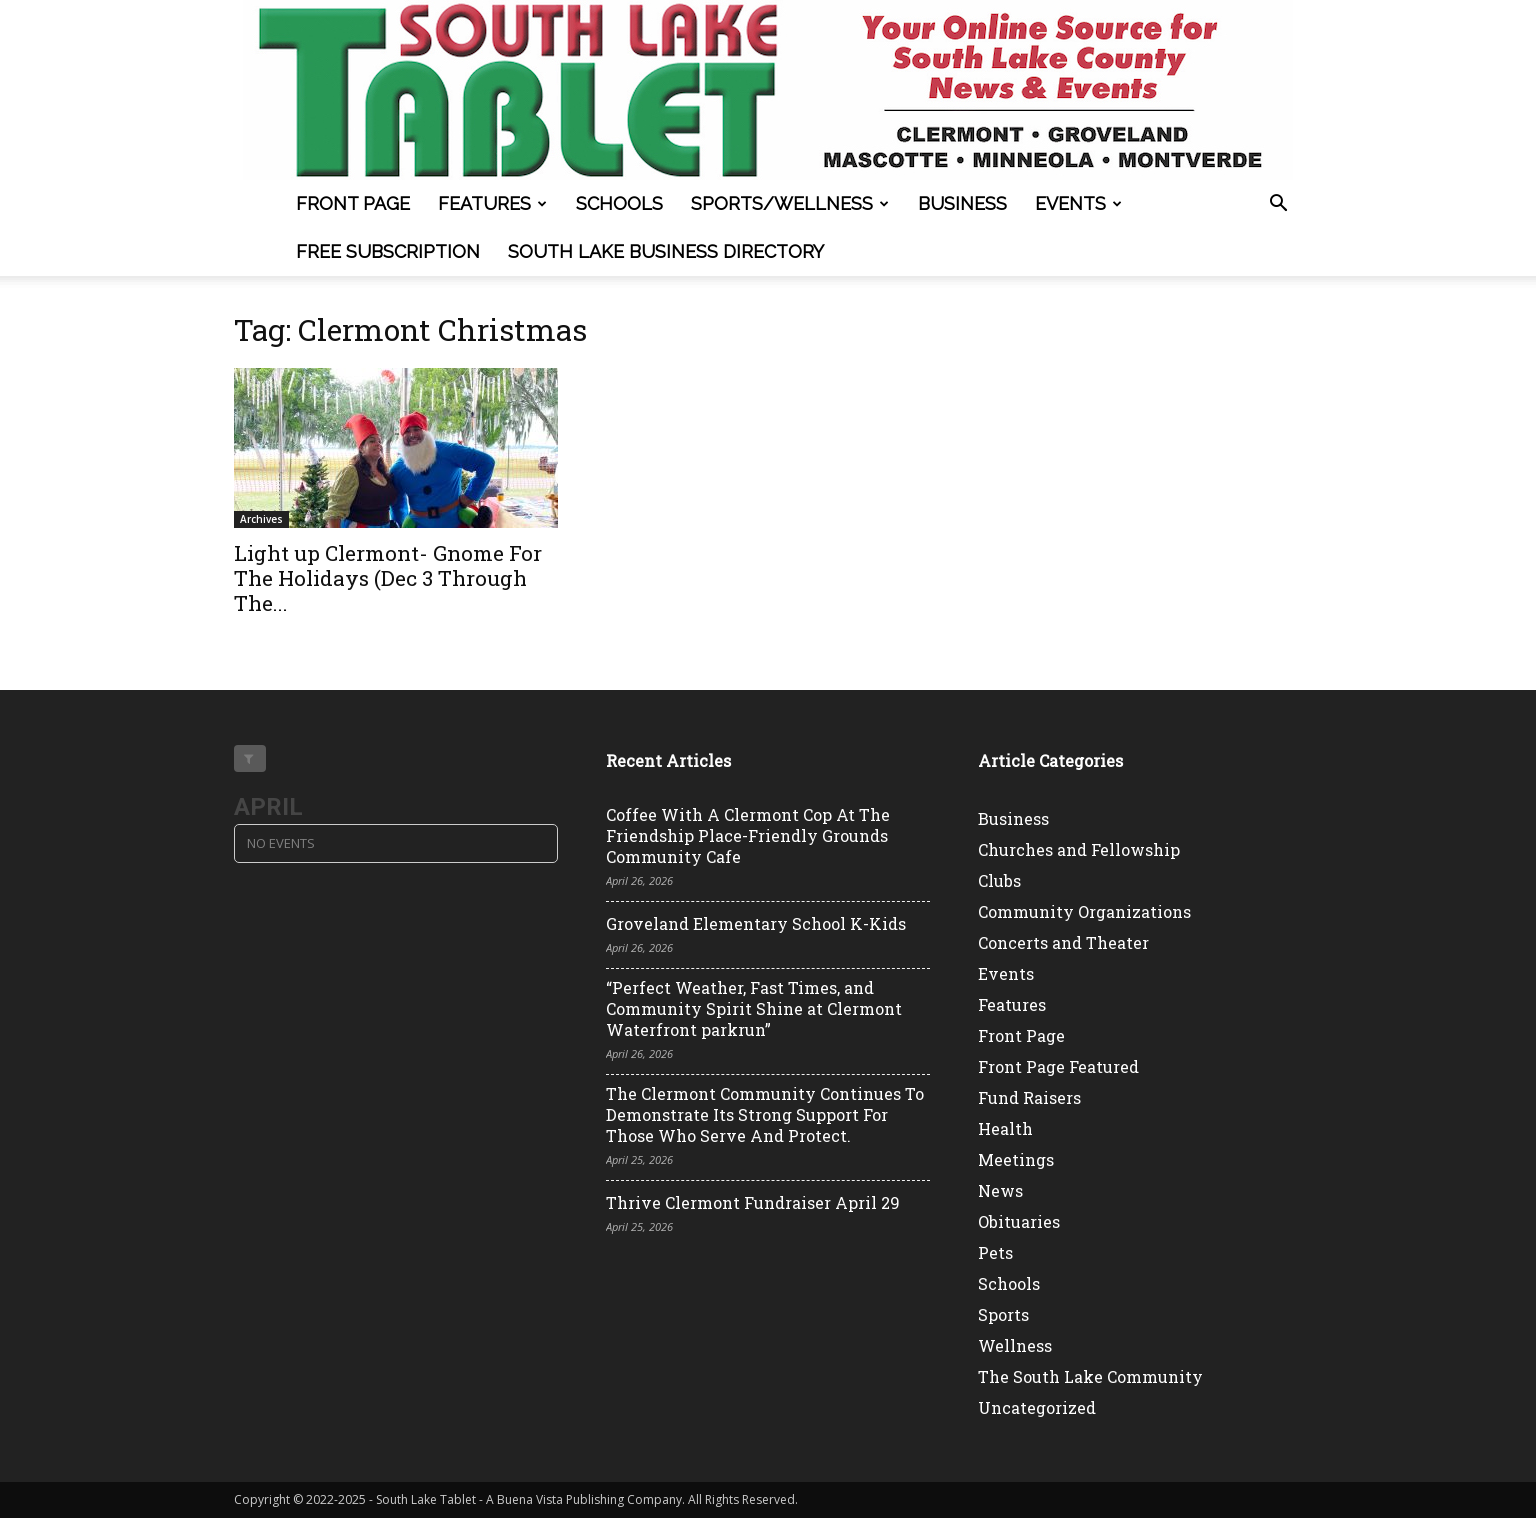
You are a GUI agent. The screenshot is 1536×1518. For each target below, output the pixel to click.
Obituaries (1019, 1221)
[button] (1278, 205)
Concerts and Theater (1063, 942)
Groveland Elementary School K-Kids (756, 923)
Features (492, 203)
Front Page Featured (1058, 1066)
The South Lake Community (1090, 1376)
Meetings (1016, 1159)
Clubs (999, 880)
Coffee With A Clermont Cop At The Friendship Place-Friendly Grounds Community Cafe (748, 835)
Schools (619, 203)
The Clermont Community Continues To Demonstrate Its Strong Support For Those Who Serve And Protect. (765, 1114)
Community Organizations (1084, 911)
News (1000, 1190)
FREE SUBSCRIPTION (388, 251)
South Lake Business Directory (666, 251)
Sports (1003, 1314)
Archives (261, 519)
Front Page (353, 203)
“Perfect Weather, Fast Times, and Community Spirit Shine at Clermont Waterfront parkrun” (754, 1008)
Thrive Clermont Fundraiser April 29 (753, 1202)
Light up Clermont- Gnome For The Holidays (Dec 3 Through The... (388, 578)
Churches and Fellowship (1079, 849)
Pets (995, 1252)
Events (1078, 203)
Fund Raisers (1029, 1097)
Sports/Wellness (790, 203)
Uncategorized (1037, 1407)
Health (1005, 1128)
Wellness (1015, 1345)
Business (962, 203)
